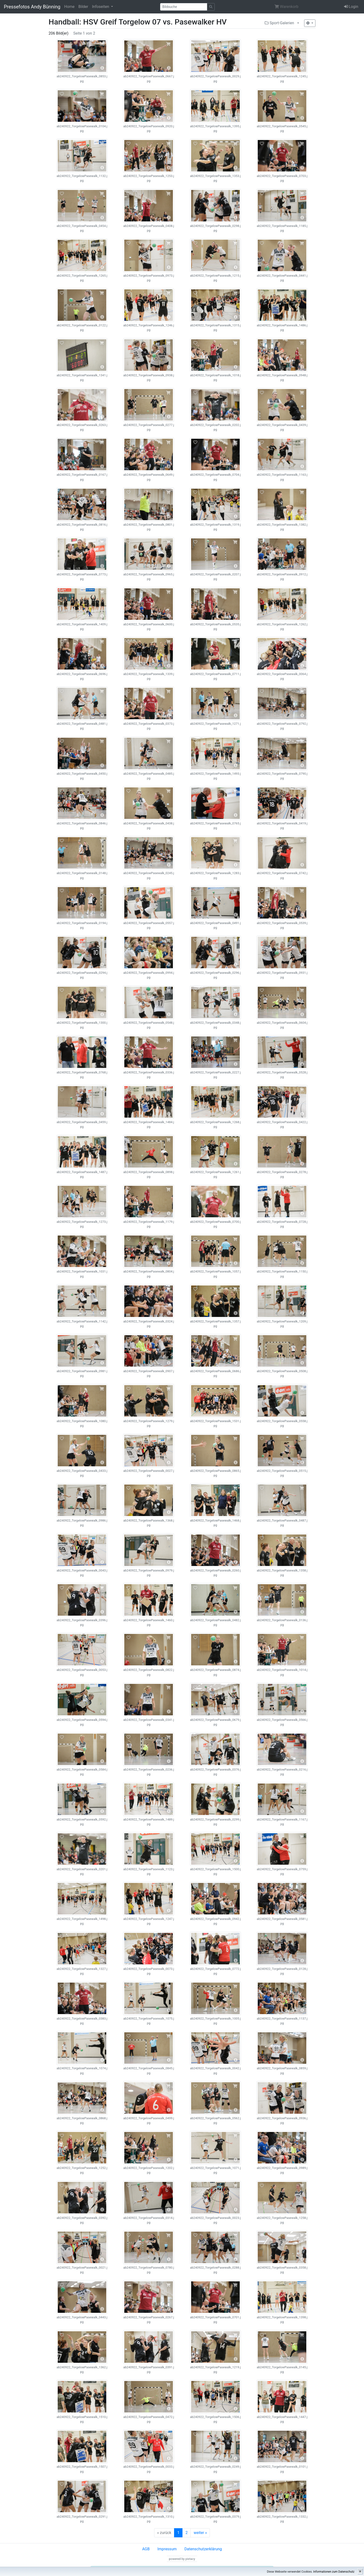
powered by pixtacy (182, 2559)
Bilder (83, 6)
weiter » (200, 2532)
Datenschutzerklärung (203, 2549)
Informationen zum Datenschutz (333, 2571)
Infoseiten (101, 6)
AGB (146, 2549)
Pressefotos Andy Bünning (32, 7)
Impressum (167, 2549)
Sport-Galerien (279, 23)
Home (69, 6)
